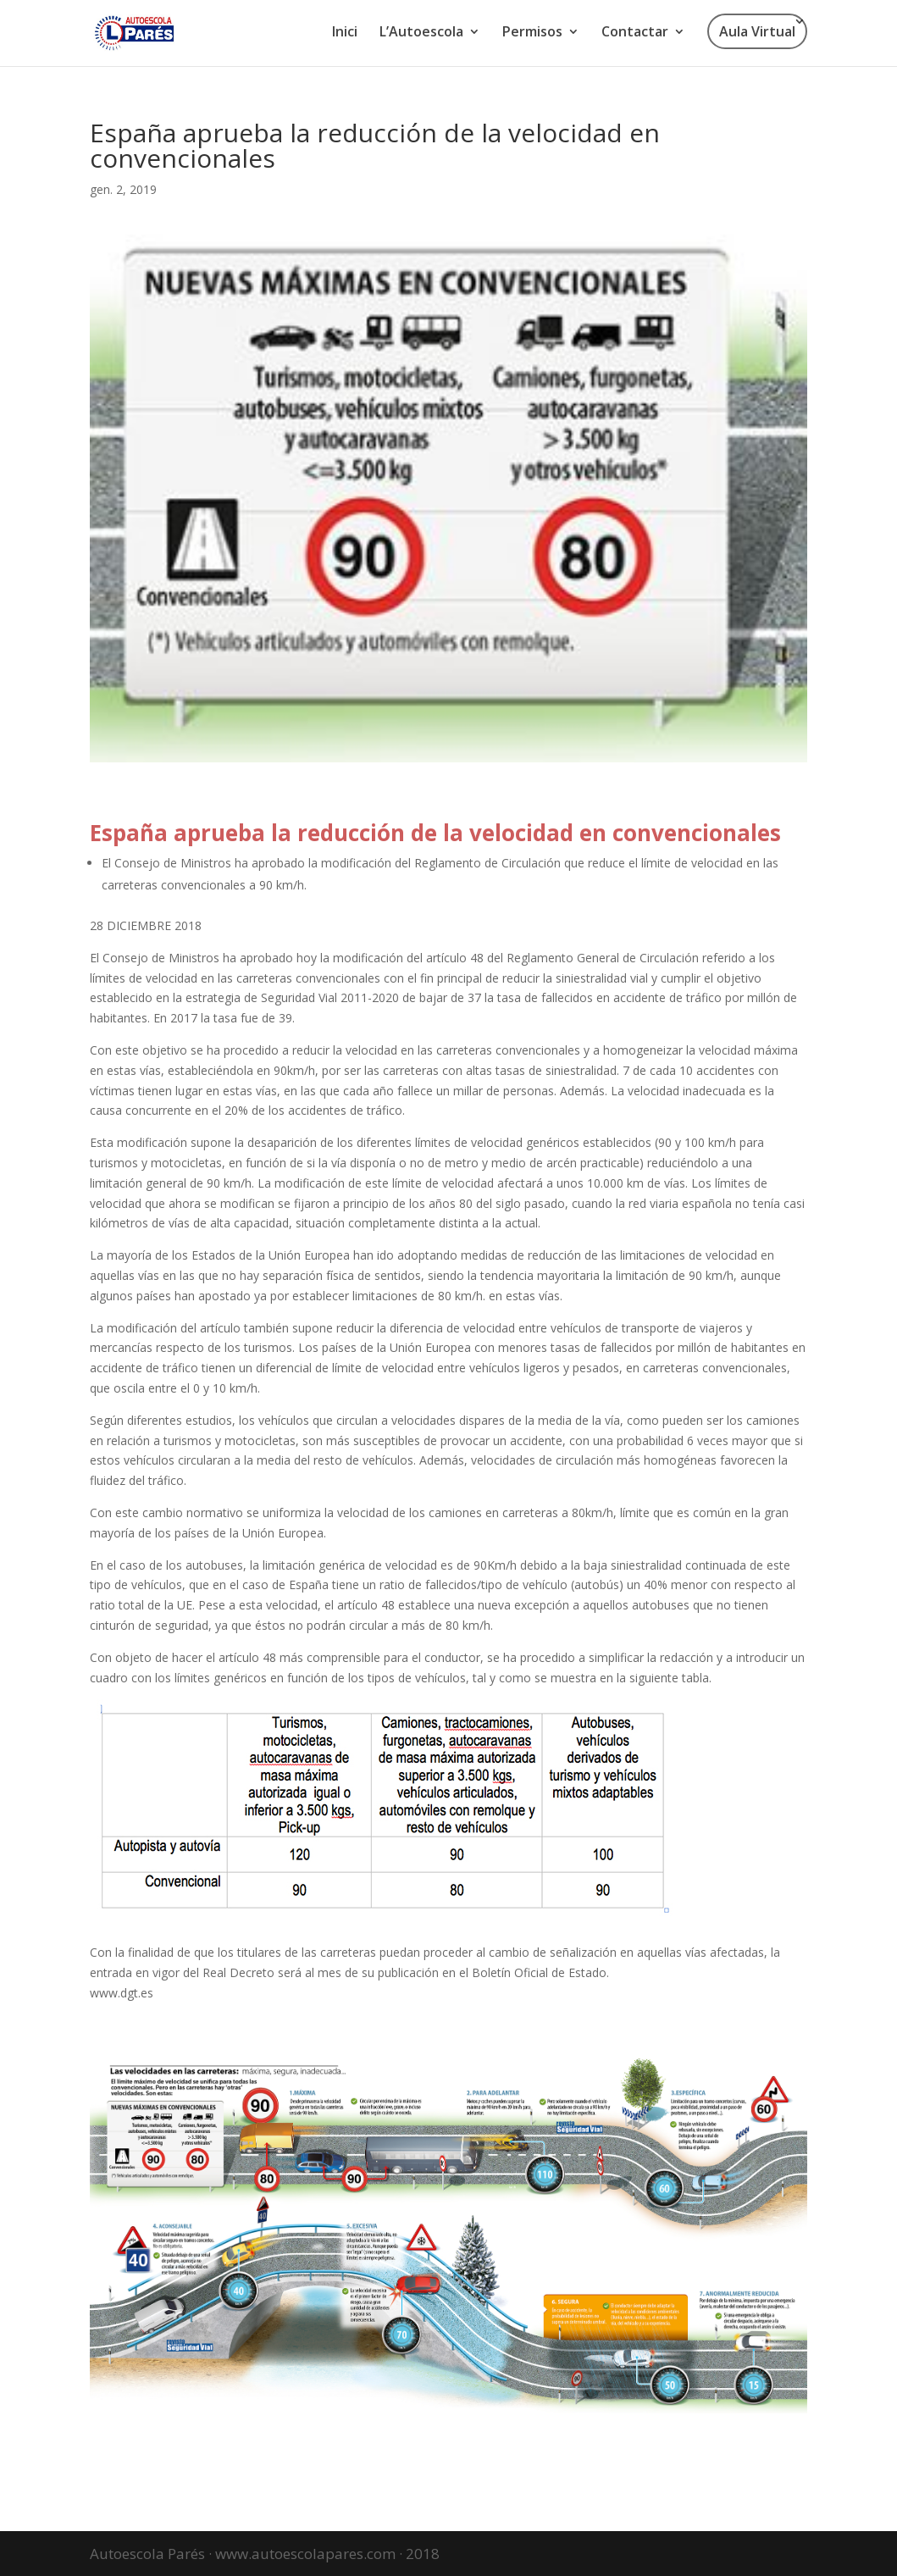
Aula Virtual (757, 31)
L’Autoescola (421, 33)
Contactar (634, 33)
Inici (344, 33)
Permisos (532, 33)
